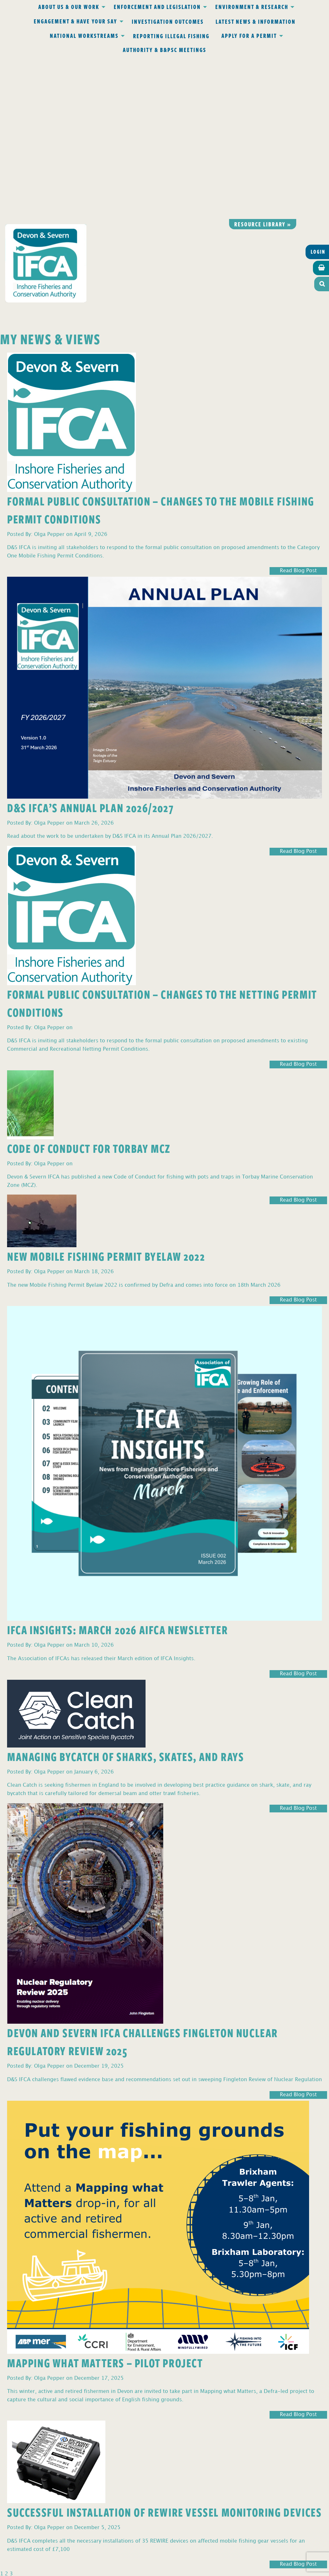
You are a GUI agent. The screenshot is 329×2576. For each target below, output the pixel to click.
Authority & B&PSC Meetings (164, 50)
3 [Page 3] (11, 2411)
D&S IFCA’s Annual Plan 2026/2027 (90, 644)
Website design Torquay (120, 2569)
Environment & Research (251, 7)
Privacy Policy (80, 2444)
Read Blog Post (298, 408)
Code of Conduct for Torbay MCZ (89, 985)
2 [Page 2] (6, 2411)
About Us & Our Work (68, 7)
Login (318, 89)
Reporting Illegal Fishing (171, 36)
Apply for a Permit (249, 35)
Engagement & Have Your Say (75, 21)
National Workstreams (84, 35)
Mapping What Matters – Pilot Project (105, 2200)
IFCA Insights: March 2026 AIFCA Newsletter (117, 1467)
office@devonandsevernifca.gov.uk (74, 2473)
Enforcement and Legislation (157, 7)
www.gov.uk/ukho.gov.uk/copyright (139, 2545)
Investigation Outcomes (168, 21)
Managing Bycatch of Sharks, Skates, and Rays (125, 1593)
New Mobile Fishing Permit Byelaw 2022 (106, 1093)
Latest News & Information (256, 21)
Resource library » (262, 62)
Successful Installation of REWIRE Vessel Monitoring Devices (164, 2349)
